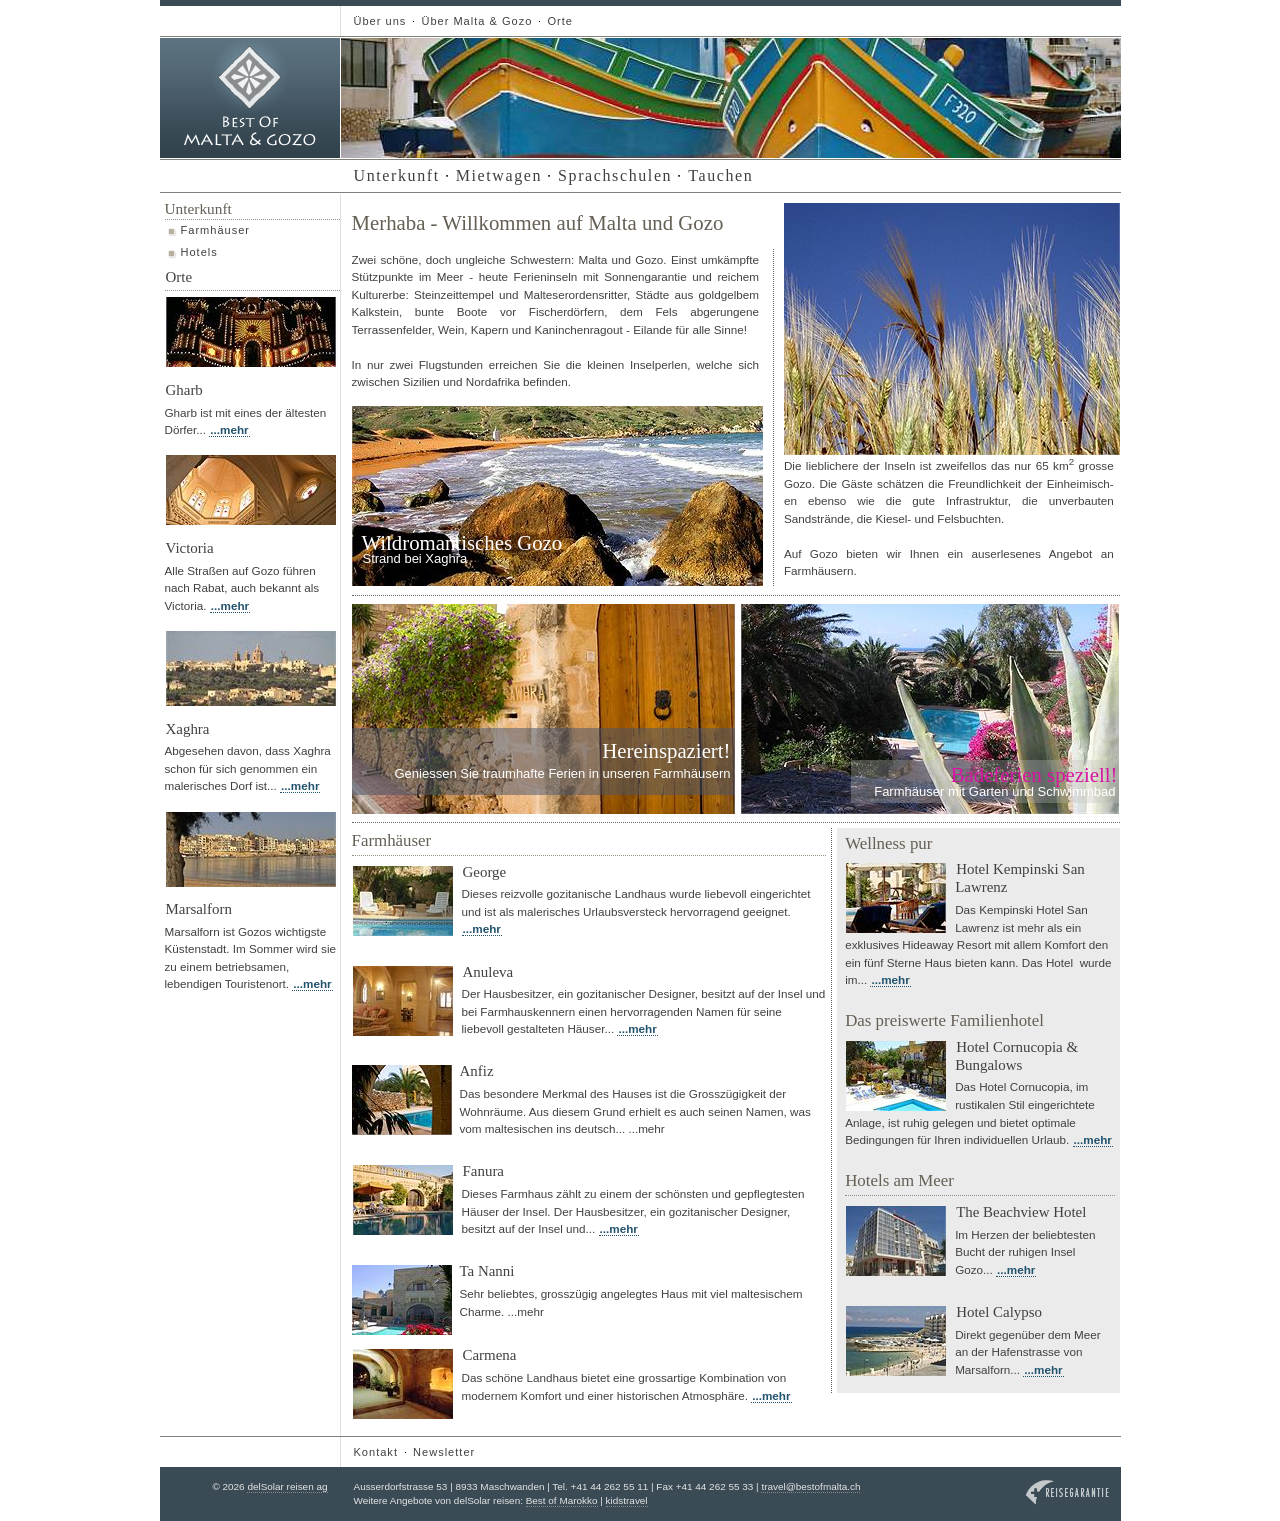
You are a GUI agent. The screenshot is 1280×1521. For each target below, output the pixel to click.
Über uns (380, 21)
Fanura (483, 1171)
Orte (559, 21)
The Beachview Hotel (1021, 1212)
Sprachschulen (615, 175)
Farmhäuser (216, 230)
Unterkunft (397, 175)
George (485, 872)
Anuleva (488, 972)
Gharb (184, 390)
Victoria (190, 548)
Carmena (490, 1355)
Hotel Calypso (999, 1312)
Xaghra (188, 729)
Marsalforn (199, 909)
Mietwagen (499, 175)
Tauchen (720, 175)
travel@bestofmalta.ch (810, 1486)
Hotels (199, 252)
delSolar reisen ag (287, 1486)
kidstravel (627, 1500)
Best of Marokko (562, 1500)
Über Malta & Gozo (476, 21)
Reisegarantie (1067, 1492)
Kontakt (376, 1452)
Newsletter (444, 1452)
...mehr (229, 429)
